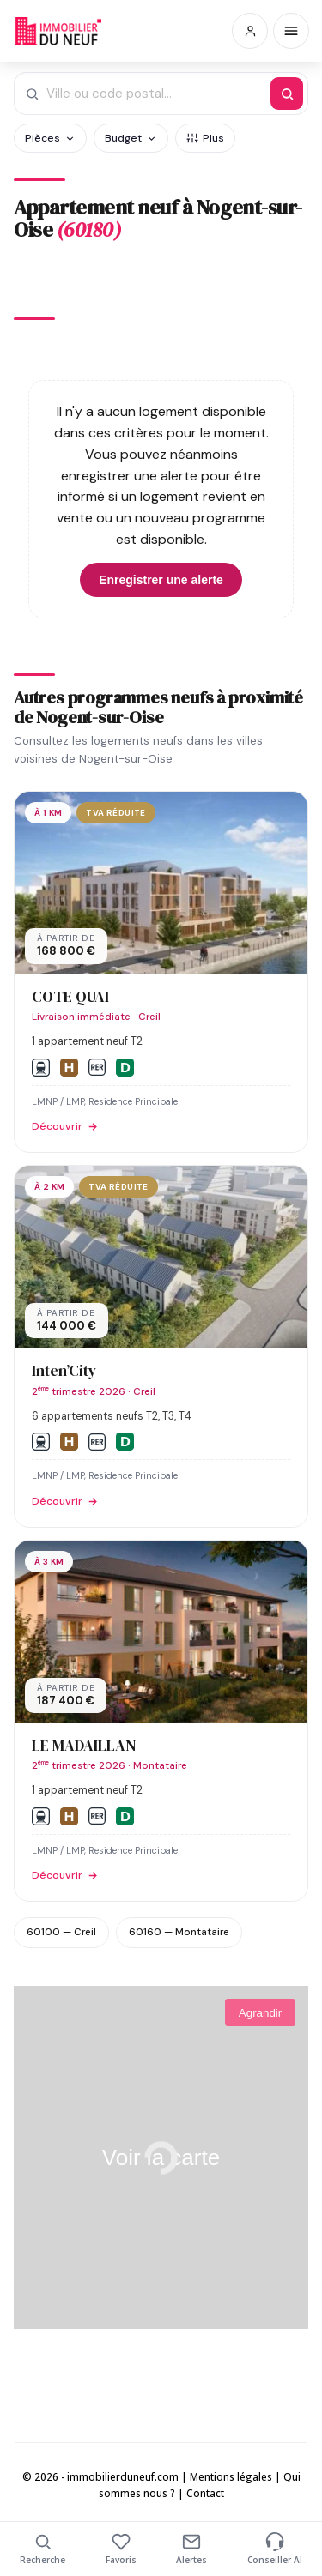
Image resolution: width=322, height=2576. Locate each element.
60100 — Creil (61, 1932)
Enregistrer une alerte (161, 580)
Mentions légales (231, 2476)
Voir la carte (161, 2157)
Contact (205, 2493)
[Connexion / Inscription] (250, 31)
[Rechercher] (286, 93)
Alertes (191, 2549)
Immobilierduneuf (58, 31)
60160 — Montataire (179, 1932)
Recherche (42, 2549)
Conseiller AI (274, 2549)
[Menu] (291, 31)
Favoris (121, 2549)
